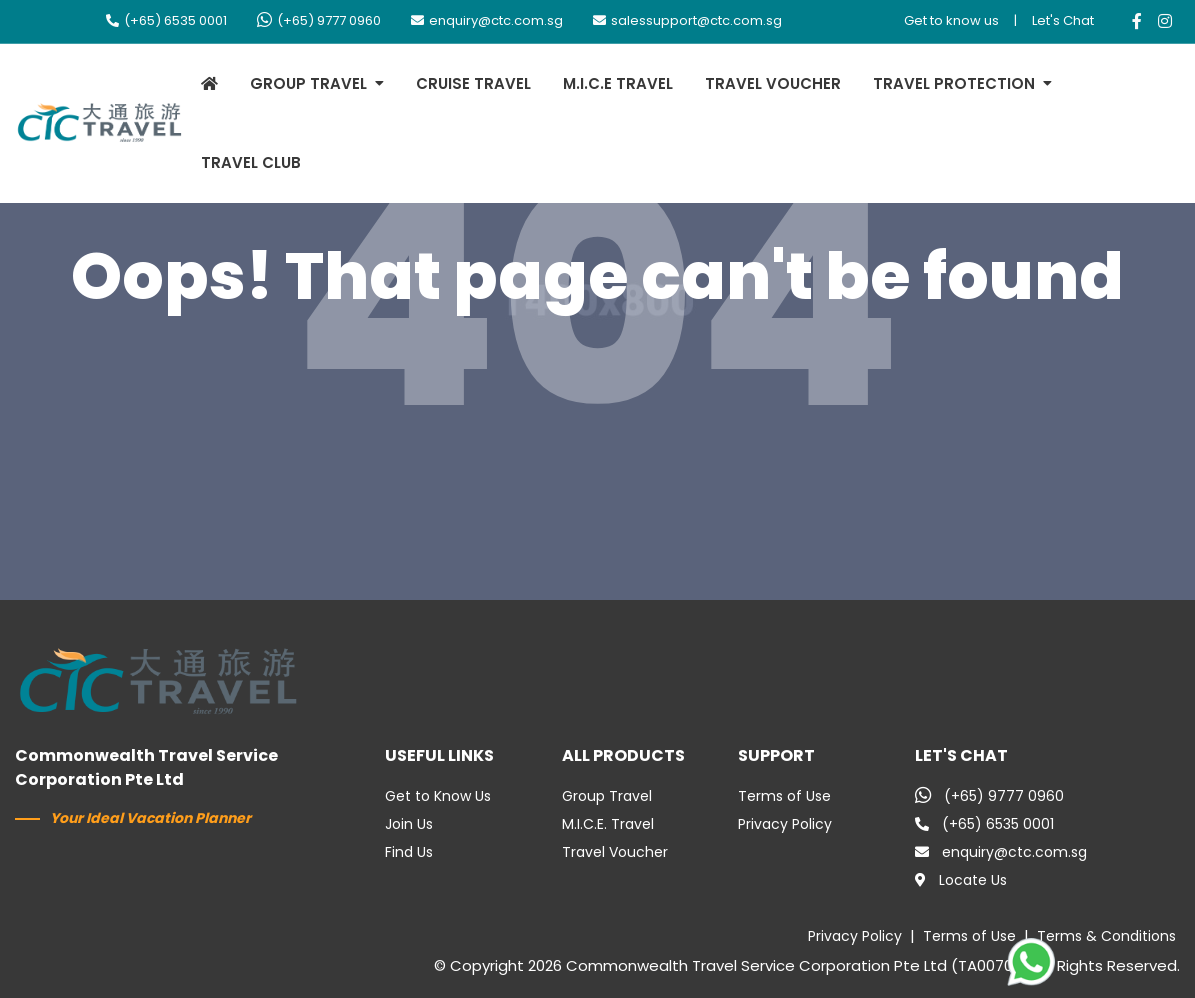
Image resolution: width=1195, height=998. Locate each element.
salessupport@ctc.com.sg (687, 20)
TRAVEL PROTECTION (954, 83)
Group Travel (607, 796)
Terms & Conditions (1106, 936)
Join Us (409, 824)
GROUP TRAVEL (308, 83)
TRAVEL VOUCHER (773, 83)
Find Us (409, 852)
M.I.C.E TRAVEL (618, 83)
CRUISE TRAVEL (473, 83)
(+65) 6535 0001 (166, 20)
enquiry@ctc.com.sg (487, 20)
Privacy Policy (785, 824)
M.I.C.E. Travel (608, 824)
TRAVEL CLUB (251, 162)
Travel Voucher (615, 852)
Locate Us (961, 880)
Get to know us (951, 20)
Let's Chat (1063, 20)
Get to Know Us (438, 796)
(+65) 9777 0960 (319, 20)
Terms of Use (784, 796)
